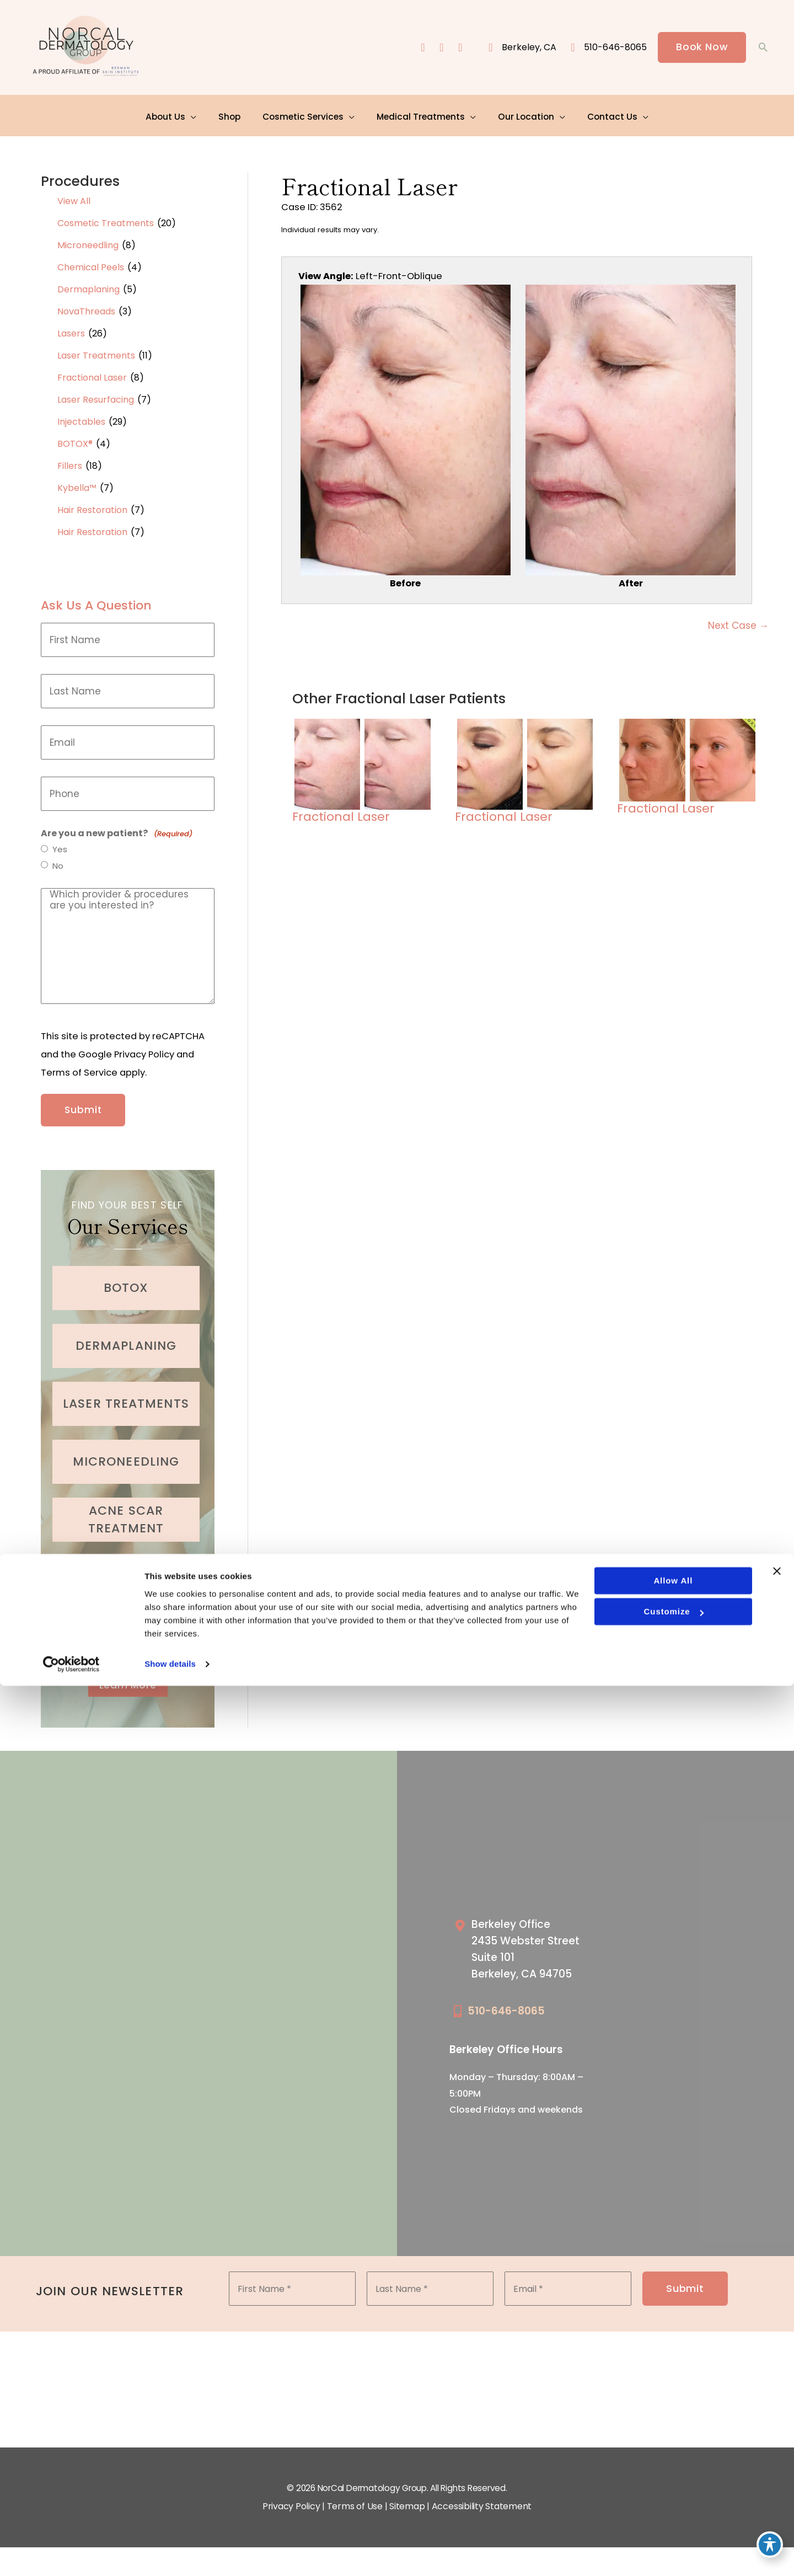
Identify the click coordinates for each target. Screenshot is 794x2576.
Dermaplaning (88, 283)
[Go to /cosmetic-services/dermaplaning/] (126, 1334)
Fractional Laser (92, 372)
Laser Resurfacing (95, 394)
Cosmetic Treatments (105, 217)
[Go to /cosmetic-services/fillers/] (126, 1566)
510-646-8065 (506, 2001)
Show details (170, 2554)
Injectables (81, 416)
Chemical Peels (90, 261)
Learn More (128, 1674)
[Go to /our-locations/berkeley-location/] (531, 1942)
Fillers (69, 460)
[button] (701, 48)
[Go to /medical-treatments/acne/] (126, 1508)
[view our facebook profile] (420, 48)
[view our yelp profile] (459, 48)
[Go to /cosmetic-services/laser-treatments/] (126, 1392)
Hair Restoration (92, 504)
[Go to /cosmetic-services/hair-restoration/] (126, 1624)
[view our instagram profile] (440, 48)
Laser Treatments (96, 350)
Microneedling (88, 239)
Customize (672, 2501)
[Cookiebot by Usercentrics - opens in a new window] (71, 2554)
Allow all (672, 2471)
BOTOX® (75, 438)
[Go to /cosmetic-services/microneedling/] (126, 1450)
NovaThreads (86, 306)
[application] (198, 112)
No (58, 862)
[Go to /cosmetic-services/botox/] (126, 1276)
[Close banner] (777, 2461)
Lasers (71, 328)
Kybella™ (76, 482)
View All (73, 195)
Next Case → (738, 622)
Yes (60, 844)
